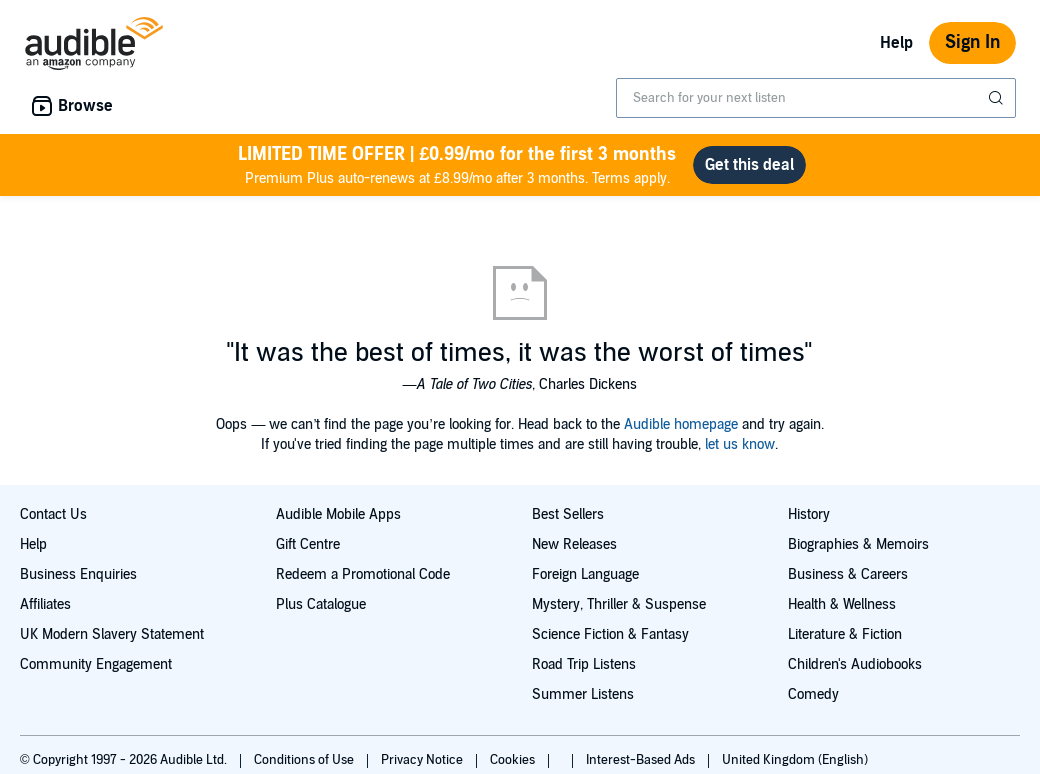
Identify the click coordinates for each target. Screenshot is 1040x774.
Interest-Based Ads (642, 760)
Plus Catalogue (321, 604)
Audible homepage (681, 424)
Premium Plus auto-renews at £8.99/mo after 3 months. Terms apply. (457, 164)
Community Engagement (96, 664)
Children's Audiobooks (855, 664)
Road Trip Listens (584, 664)
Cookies (514, 760)
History (809, 514)
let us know (740, 444)
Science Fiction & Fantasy (610, 634)
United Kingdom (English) (795, 760)
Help (896, 43)
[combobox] (816, 98)
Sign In (972, 42)
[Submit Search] (998, 98)
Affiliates (45, 604)
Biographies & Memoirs (858, 544)
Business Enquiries (78, 574)
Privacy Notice (423, 760)
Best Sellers (568, 514)
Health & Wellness (842, 604)
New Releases (574, 544)
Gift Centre (308, 544)
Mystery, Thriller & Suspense (619, 604)
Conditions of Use (305, 760)
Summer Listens (583, 694)
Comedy (813, 694)
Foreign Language (585, 574)
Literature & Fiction (845, 634)
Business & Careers (848, 574)
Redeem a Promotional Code (363, 574)
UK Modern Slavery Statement (112, 634)
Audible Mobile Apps (338, 514)
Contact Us (53, 514)
